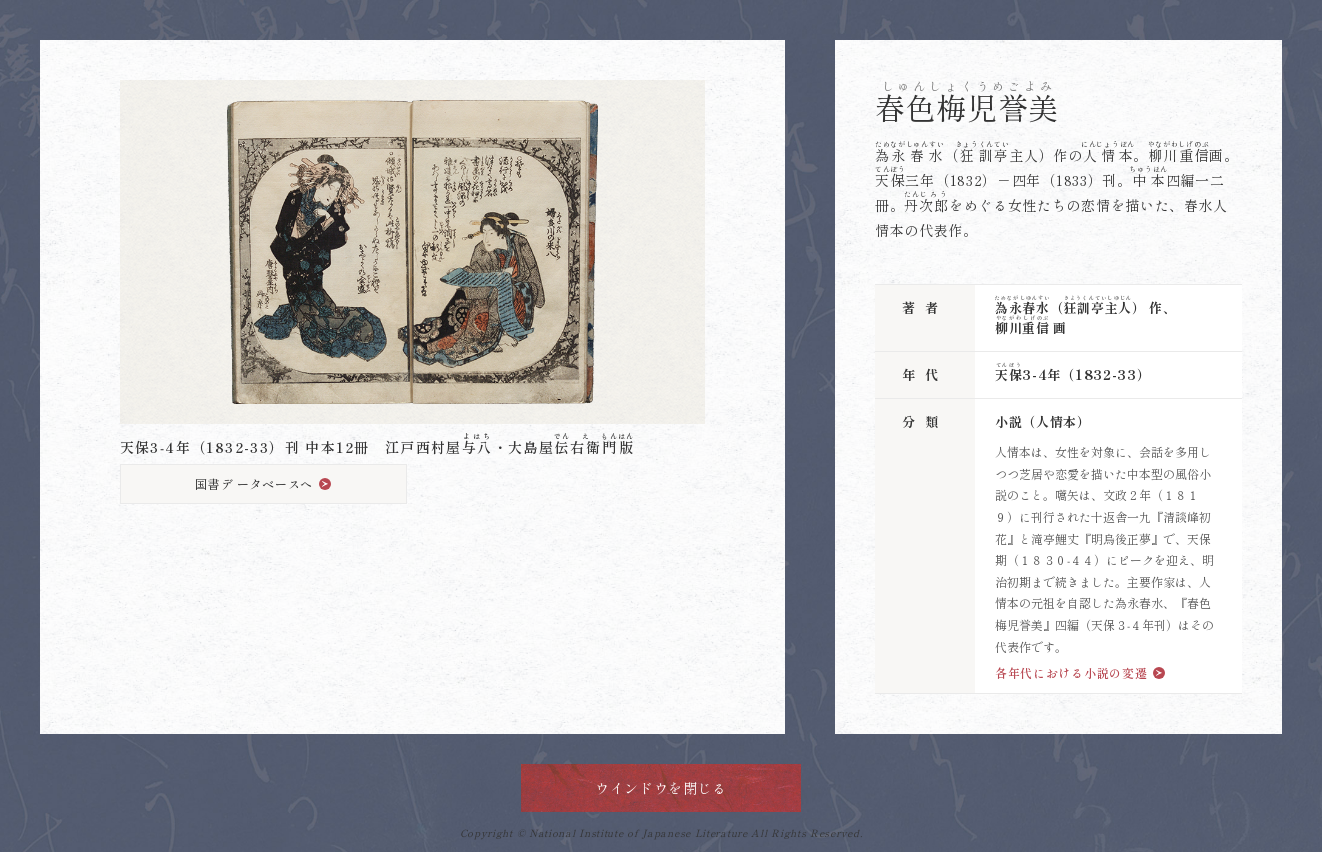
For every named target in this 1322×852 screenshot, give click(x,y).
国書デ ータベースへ (254, 483)
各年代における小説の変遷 (1071, 671)
